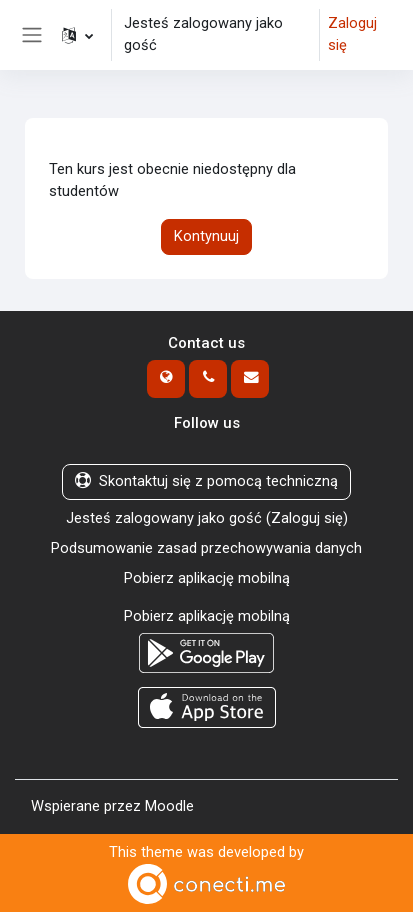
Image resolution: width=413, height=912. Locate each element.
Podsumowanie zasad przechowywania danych (206, 548)
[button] (77, 35)
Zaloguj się (352, 34)
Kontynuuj (206, 236)
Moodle (169, 806)
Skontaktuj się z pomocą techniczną (206, 481)
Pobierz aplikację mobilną (207, 578)
